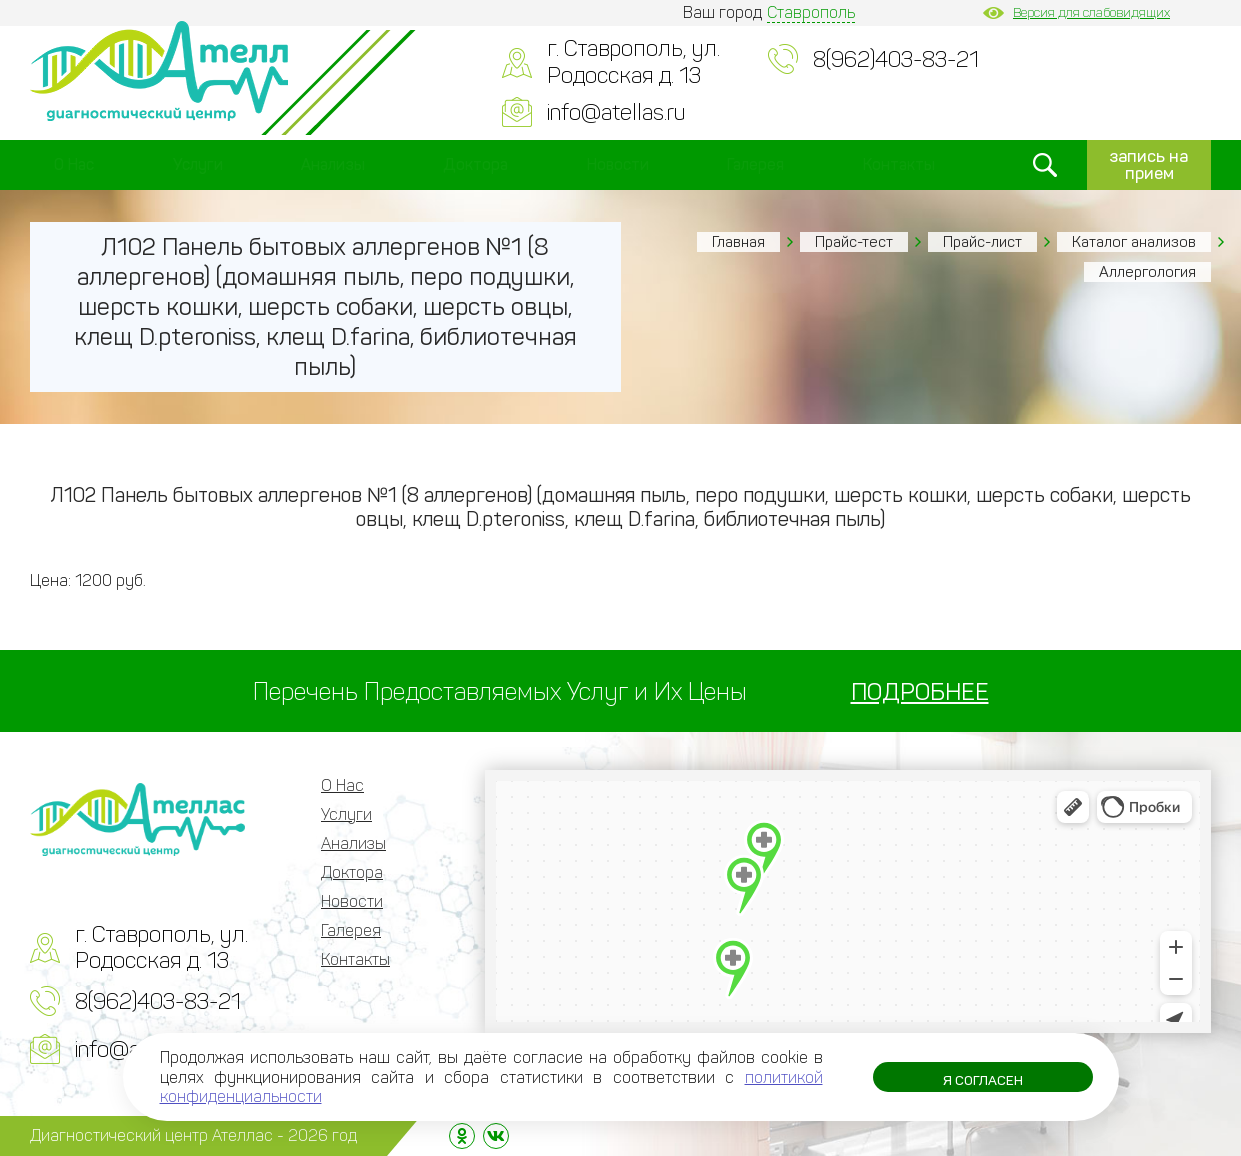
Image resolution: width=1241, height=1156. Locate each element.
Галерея (755, 164)
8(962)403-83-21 (896, 59)
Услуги (198, 164)
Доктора (475, 164)
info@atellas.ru (616, 112)
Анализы (333, 164)
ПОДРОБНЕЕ (920, 691)
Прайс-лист (982, 242)
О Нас (74, 164)
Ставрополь (811, 12)
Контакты (899, 164)
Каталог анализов (1134, 242)
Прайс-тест (854, 242)
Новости (618, 164)
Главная (738, 242)
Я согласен (982, 1081)
